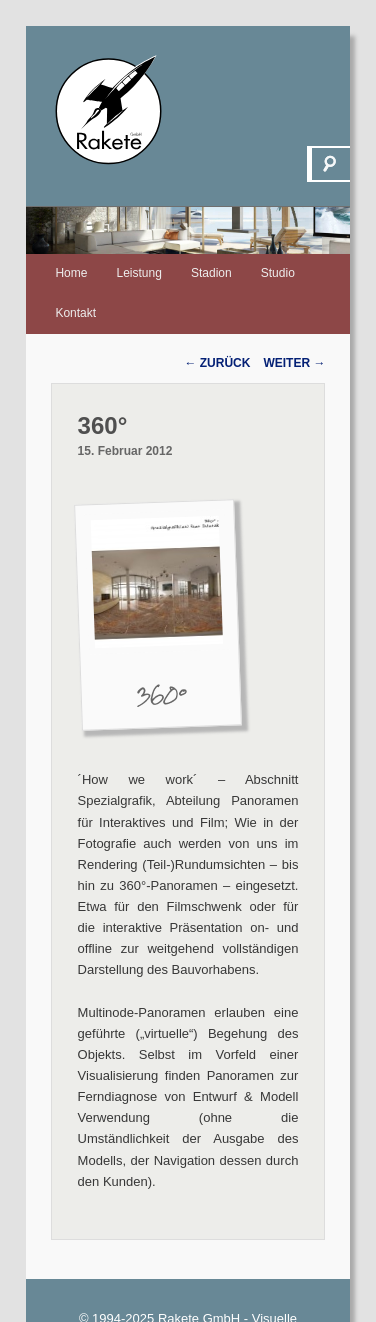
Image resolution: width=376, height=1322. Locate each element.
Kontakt (75, 313)
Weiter (294, 363)
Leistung (139, 273)
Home (71, 273)
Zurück (217, 363)
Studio (278, 273)
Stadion (211, 273)
